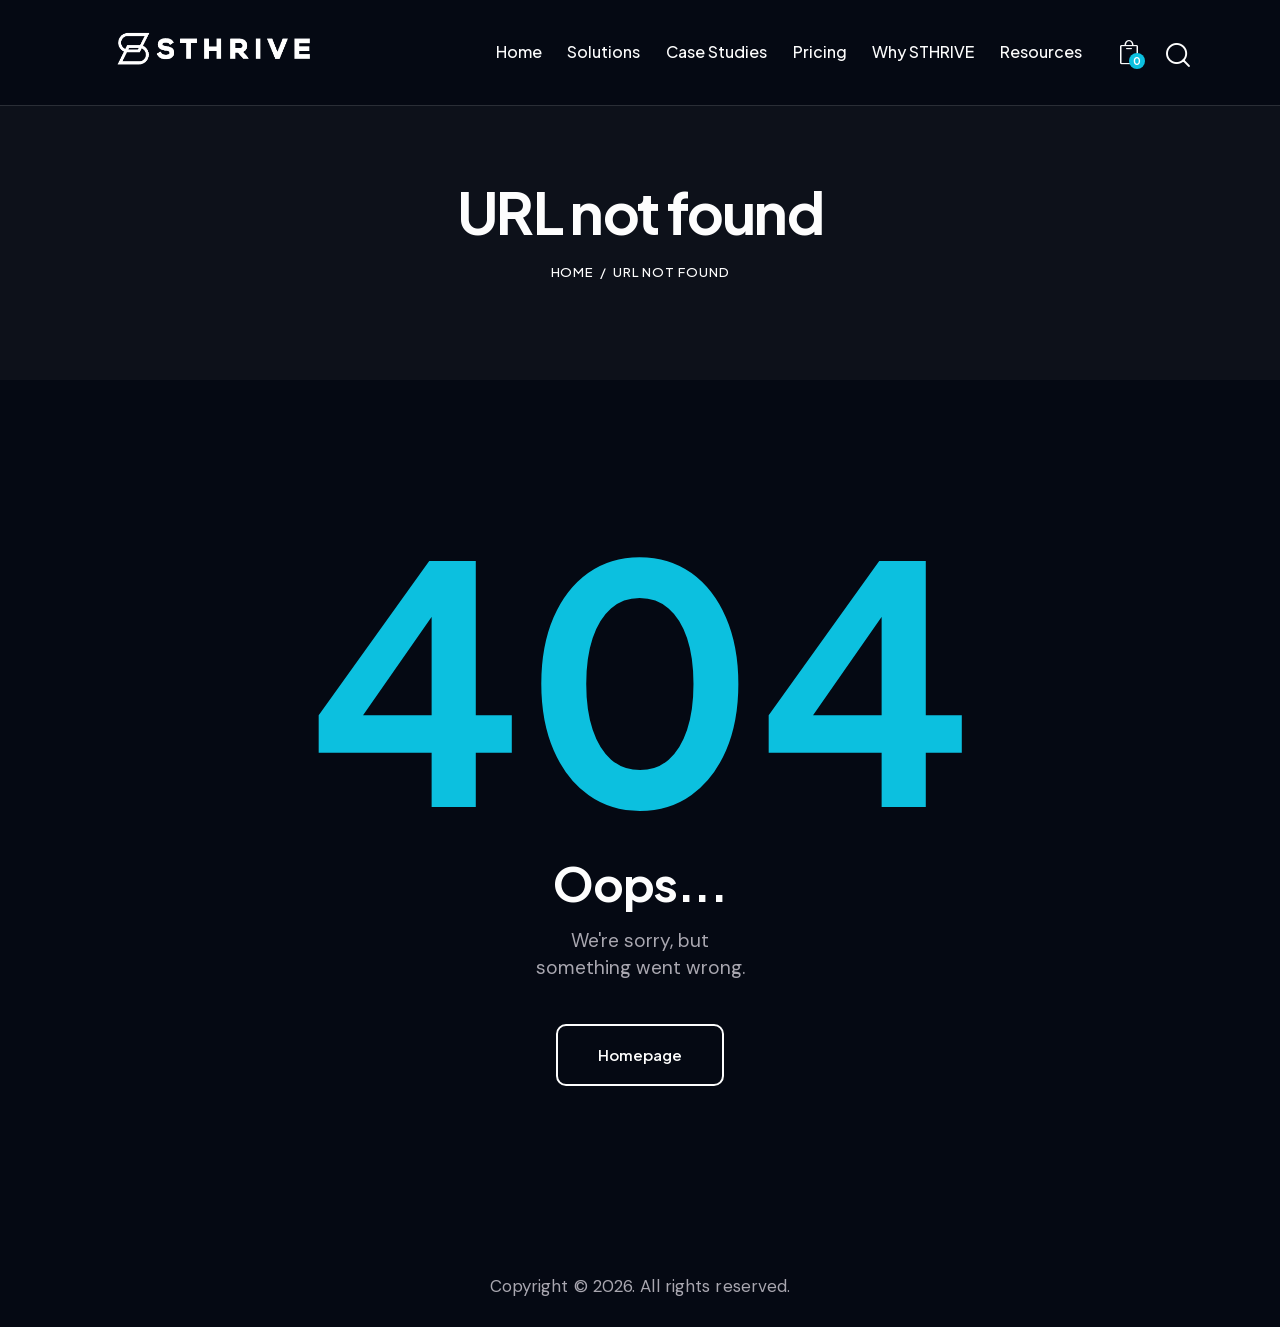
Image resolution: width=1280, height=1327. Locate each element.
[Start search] (1178, 56)
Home (573, 272)
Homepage (640, 1054)
